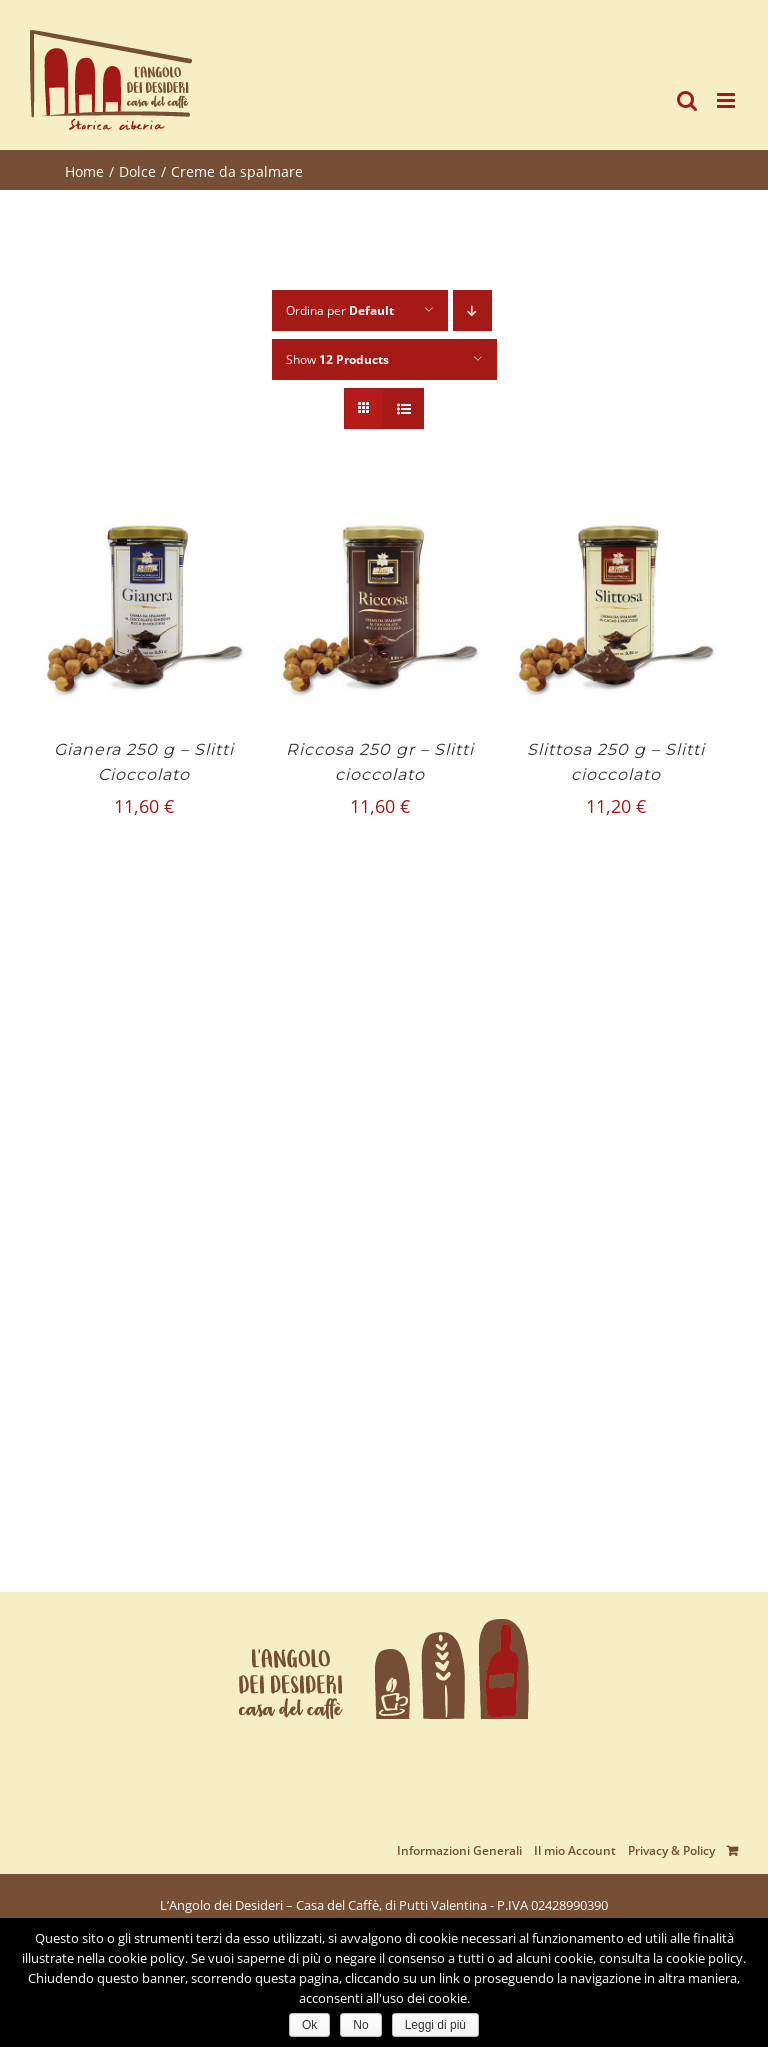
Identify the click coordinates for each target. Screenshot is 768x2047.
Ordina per (340, 310)
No (360, 2025)
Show (337, 359)
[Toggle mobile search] (687, 100)
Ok (309, 2025)
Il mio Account (575, 1850)
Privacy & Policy (671, 1850)
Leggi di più (435, 2025)
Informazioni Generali (459, 1850)
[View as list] (403, 408)
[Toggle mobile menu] (727, 100)
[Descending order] (472, 310)
